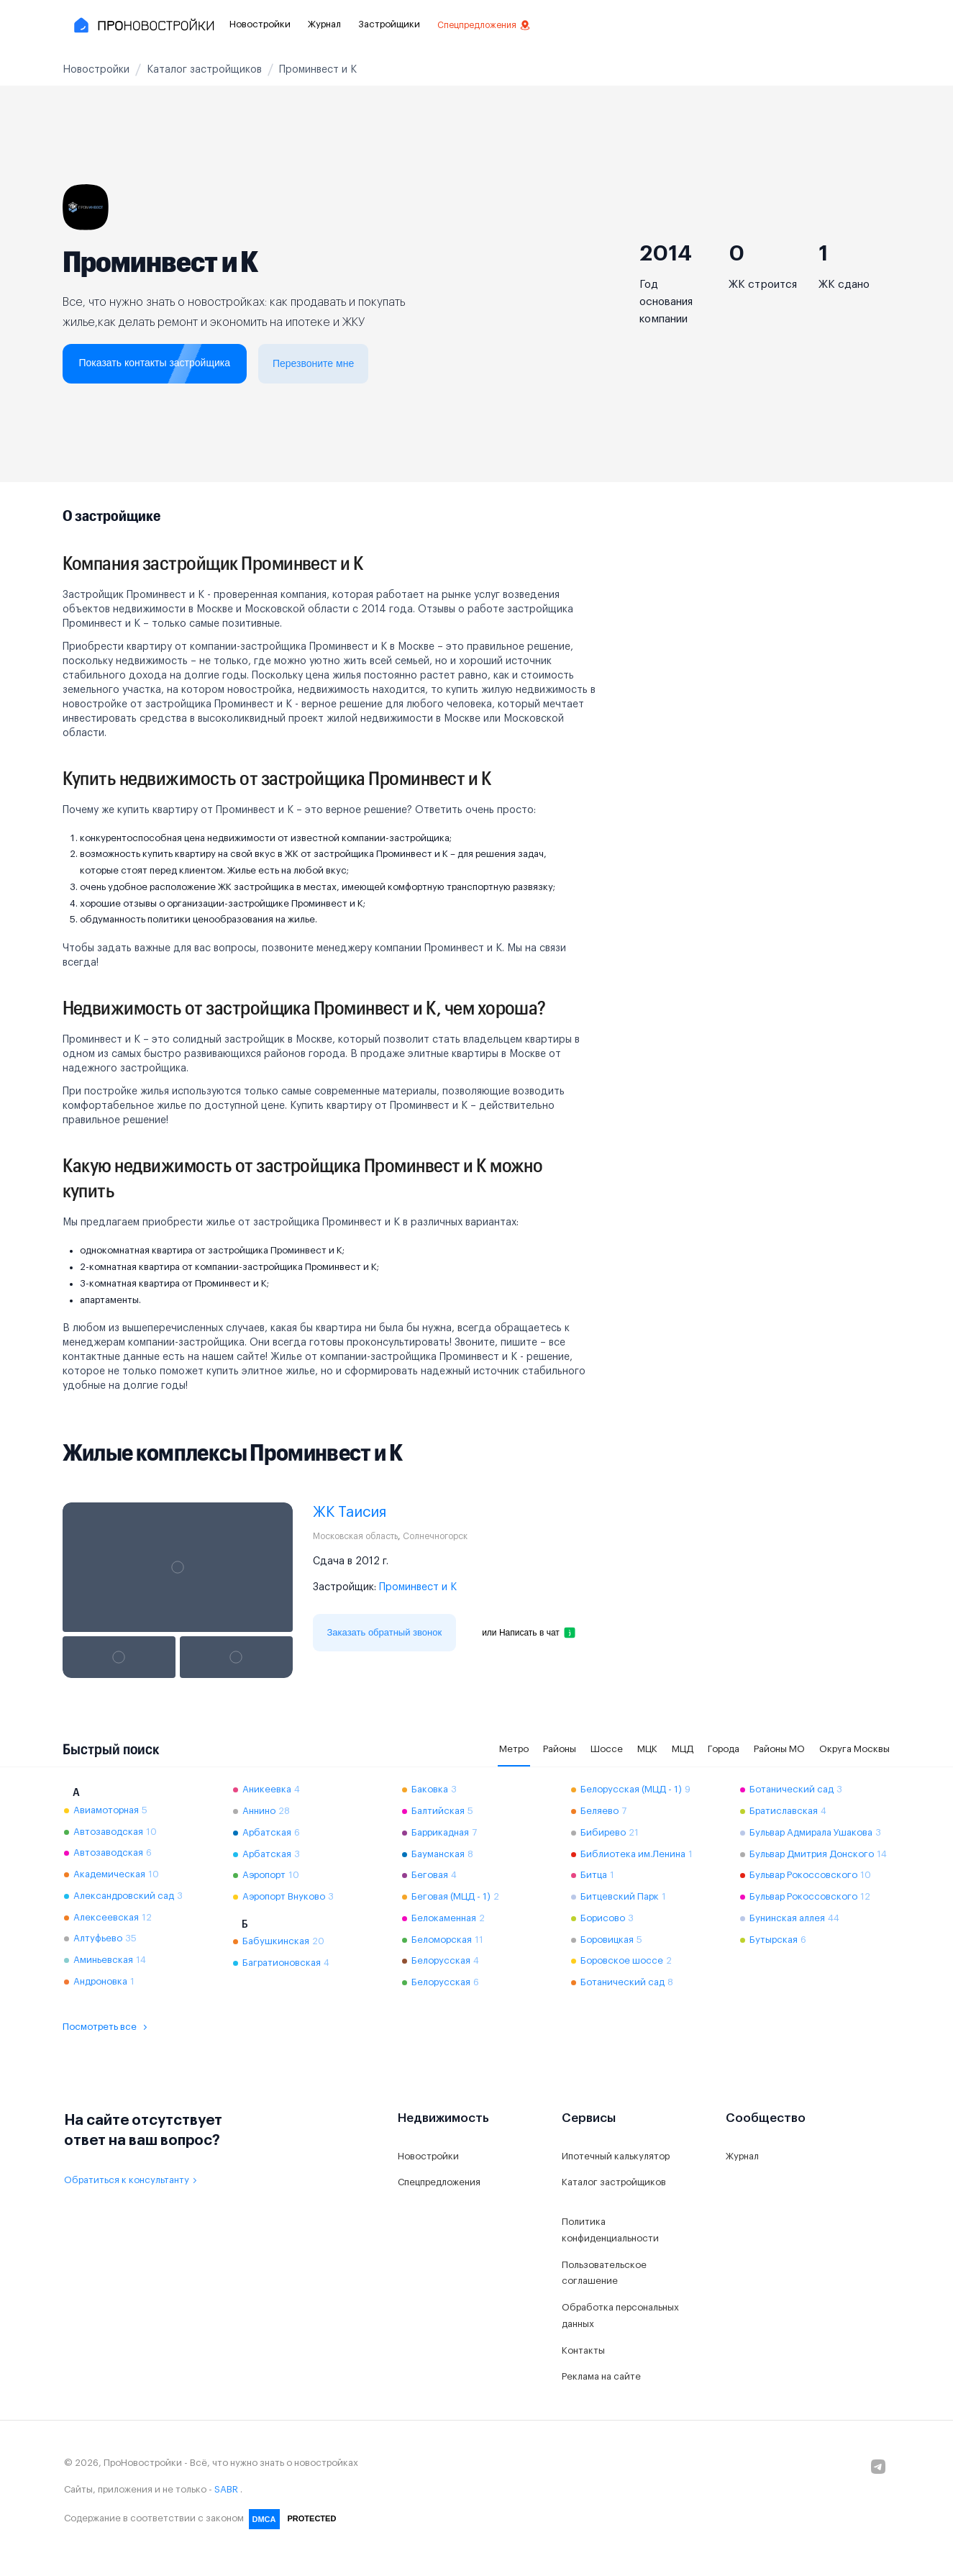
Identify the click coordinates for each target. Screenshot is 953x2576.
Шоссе (607, 1749)
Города (723, 1749)
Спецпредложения (484, 25)
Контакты (583, 2350)
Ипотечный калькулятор (616, 2156)
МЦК (647, 1749)
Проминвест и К (418, 1587)
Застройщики (389, 24)
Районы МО (779, 1749)
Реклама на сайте (601, 2376)
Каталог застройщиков (614, 2182)
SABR (226, 2489)
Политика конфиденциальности (610, 2230)
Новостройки (260, 24)
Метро (514, 1749)
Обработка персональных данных (620, 2315)
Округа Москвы (854, 1749)
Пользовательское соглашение (604, 2273)
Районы (559, 1749)
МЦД (682, 1749)
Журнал (324, 24)
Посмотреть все (107, 2027)
